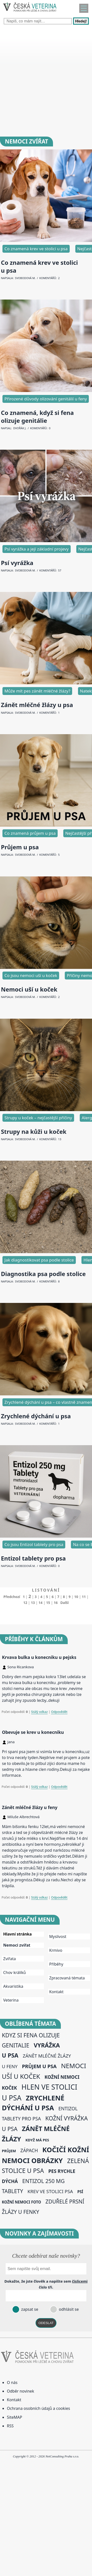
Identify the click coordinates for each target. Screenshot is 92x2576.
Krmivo (55, 1950)
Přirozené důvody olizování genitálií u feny (45, 399)
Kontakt (56, 1991)
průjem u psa (39, 2066)
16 (56, 1602)
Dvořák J (19, 428)
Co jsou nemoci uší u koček (30, 975)
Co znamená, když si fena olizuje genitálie (37, 417)
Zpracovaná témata (67, 1978)
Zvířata (9, 1958)
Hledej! (81, 21)
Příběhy (56, 1964)
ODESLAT (46, 2323)
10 (76, 1596)
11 (84, 1596)
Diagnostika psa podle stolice (43, 1274)
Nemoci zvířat (16, 1945)
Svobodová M (25, 278)
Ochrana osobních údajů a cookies (38, 2408)
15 (48, 1602)
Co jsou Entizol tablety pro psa (33, 1544)
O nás (12, 2382)
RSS (10, 2426)
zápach (29, 2150)
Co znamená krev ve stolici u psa (36, 248)
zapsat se (29, 2309)
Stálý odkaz (39, 1711)
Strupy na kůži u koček (33, 1132)
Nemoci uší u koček (29, 989)
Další (64, 1602)
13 (33, 1602)
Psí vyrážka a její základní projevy (36, 549)
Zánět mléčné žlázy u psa (37, 705)
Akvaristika (13, 1986)
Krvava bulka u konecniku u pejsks (39, 1657)
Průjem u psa (20, 847)
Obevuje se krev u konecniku (33, 1732)
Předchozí (11, 1596)
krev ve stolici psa (50, 2191)
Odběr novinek (20, 2391)
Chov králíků (14, 1972)
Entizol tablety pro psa (33, 1558)
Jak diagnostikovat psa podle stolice (39, 1260)
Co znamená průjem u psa (30, 833)
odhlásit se (68, 2309)
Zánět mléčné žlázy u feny (29, 1807)
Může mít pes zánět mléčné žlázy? (37, 691)
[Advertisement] (46, 80)
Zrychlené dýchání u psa (36, 1416)
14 (40, 1602)
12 (25, 1602)
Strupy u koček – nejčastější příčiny (38, 1117)
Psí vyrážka (17, 563)
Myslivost (57, 1936)
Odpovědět (59, 1711)
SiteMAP (14, 2417)
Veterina (11, 2000)
